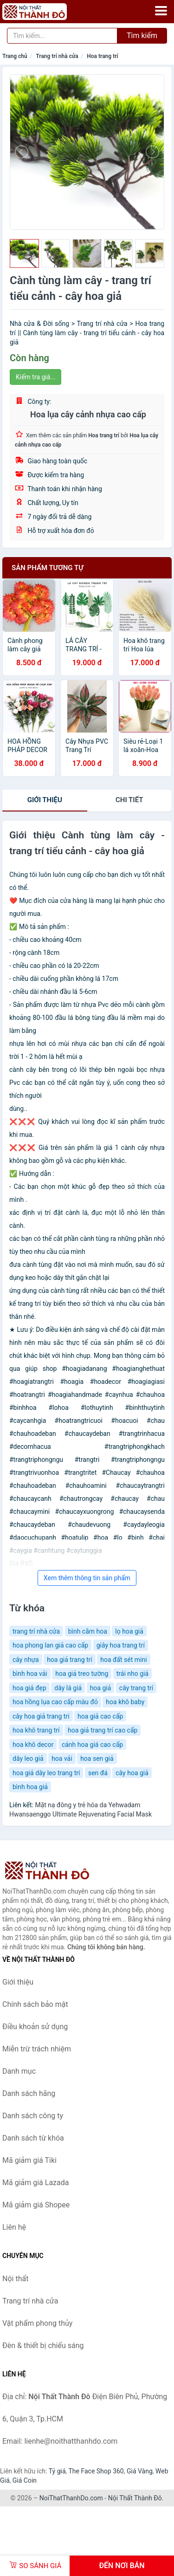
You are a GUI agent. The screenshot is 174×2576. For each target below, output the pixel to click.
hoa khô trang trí (36, 1730)
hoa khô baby (125, 1702)
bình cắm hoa (87, 1631)
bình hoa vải (30, 1673)
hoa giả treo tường (81, 1673)
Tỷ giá (57, 2471)
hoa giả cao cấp (100, 1716)
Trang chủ (14, 56)
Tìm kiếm (142, 35)
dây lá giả (68, 1688)
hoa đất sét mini (123, 1659)
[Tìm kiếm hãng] (62, 36)
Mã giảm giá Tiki (29, 2160)
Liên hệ (14, 2227)
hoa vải (62, 1758)
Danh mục (19, 2071)
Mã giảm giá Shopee (36, 2204)
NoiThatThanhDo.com (71, 2498)
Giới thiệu (44, 800)
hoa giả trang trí (69, 1659)
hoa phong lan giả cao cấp (50, 1645)
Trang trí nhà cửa (57, 56)
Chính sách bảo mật (35, 2004)
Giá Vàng (140, 2471)
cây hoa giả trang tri (41, 1716)
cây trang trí (136, 1688)
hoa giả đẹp (29, 1688)
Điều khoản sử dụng (35, 2026)
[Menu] (161, 11)
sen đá (98, 1773)
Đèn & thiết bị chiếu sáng (43, 2345)
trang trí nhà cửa (36, 1631)
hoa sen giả (97, 1758)
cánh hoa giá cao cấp (92, 1744)
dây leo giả (28, 1758)
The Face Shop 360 (95, 2471)
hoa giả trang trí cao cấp (102, 1730)
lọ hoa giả (129, 1631)
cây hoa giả (132, 1773)
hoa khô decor (33, 1744)
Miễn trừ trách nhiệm (36, 2048)
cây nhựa (26, 1659)
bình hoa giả (30, 1787)
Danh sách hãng (28, 2093)
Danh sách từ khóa (33, 2138)
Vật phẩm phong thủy (37, 2323)
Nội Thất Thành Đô (135, 2498)
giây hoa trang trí (121, 1645)
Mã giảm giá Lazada (35, 2182)
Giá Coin (25, 2480)
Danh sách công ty (32, 2115)
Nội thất (15, 2278)
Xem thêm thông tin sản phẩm (87, 1578)
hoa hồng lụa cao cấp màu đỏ (55, 1702)
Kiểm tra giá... (35, 377)
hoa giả (100, 1688)
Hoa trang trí (102, 56)
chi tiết (129, 800)
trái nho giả (132, 1673)
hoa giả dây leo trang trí (46, 1773)
